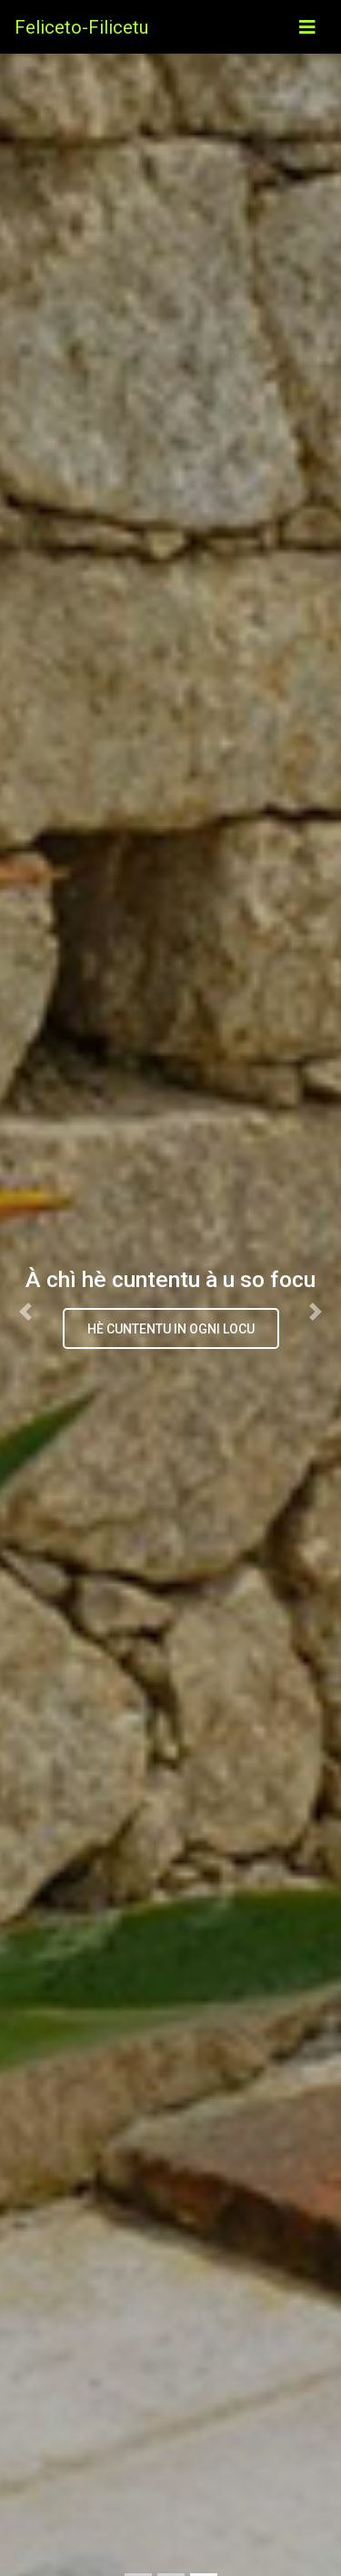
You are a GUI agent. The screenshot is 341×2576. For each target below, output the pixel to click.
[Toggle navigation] (307, 27)
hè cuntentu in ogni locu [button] (171, 1329)
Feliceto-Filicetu (81, 27)
